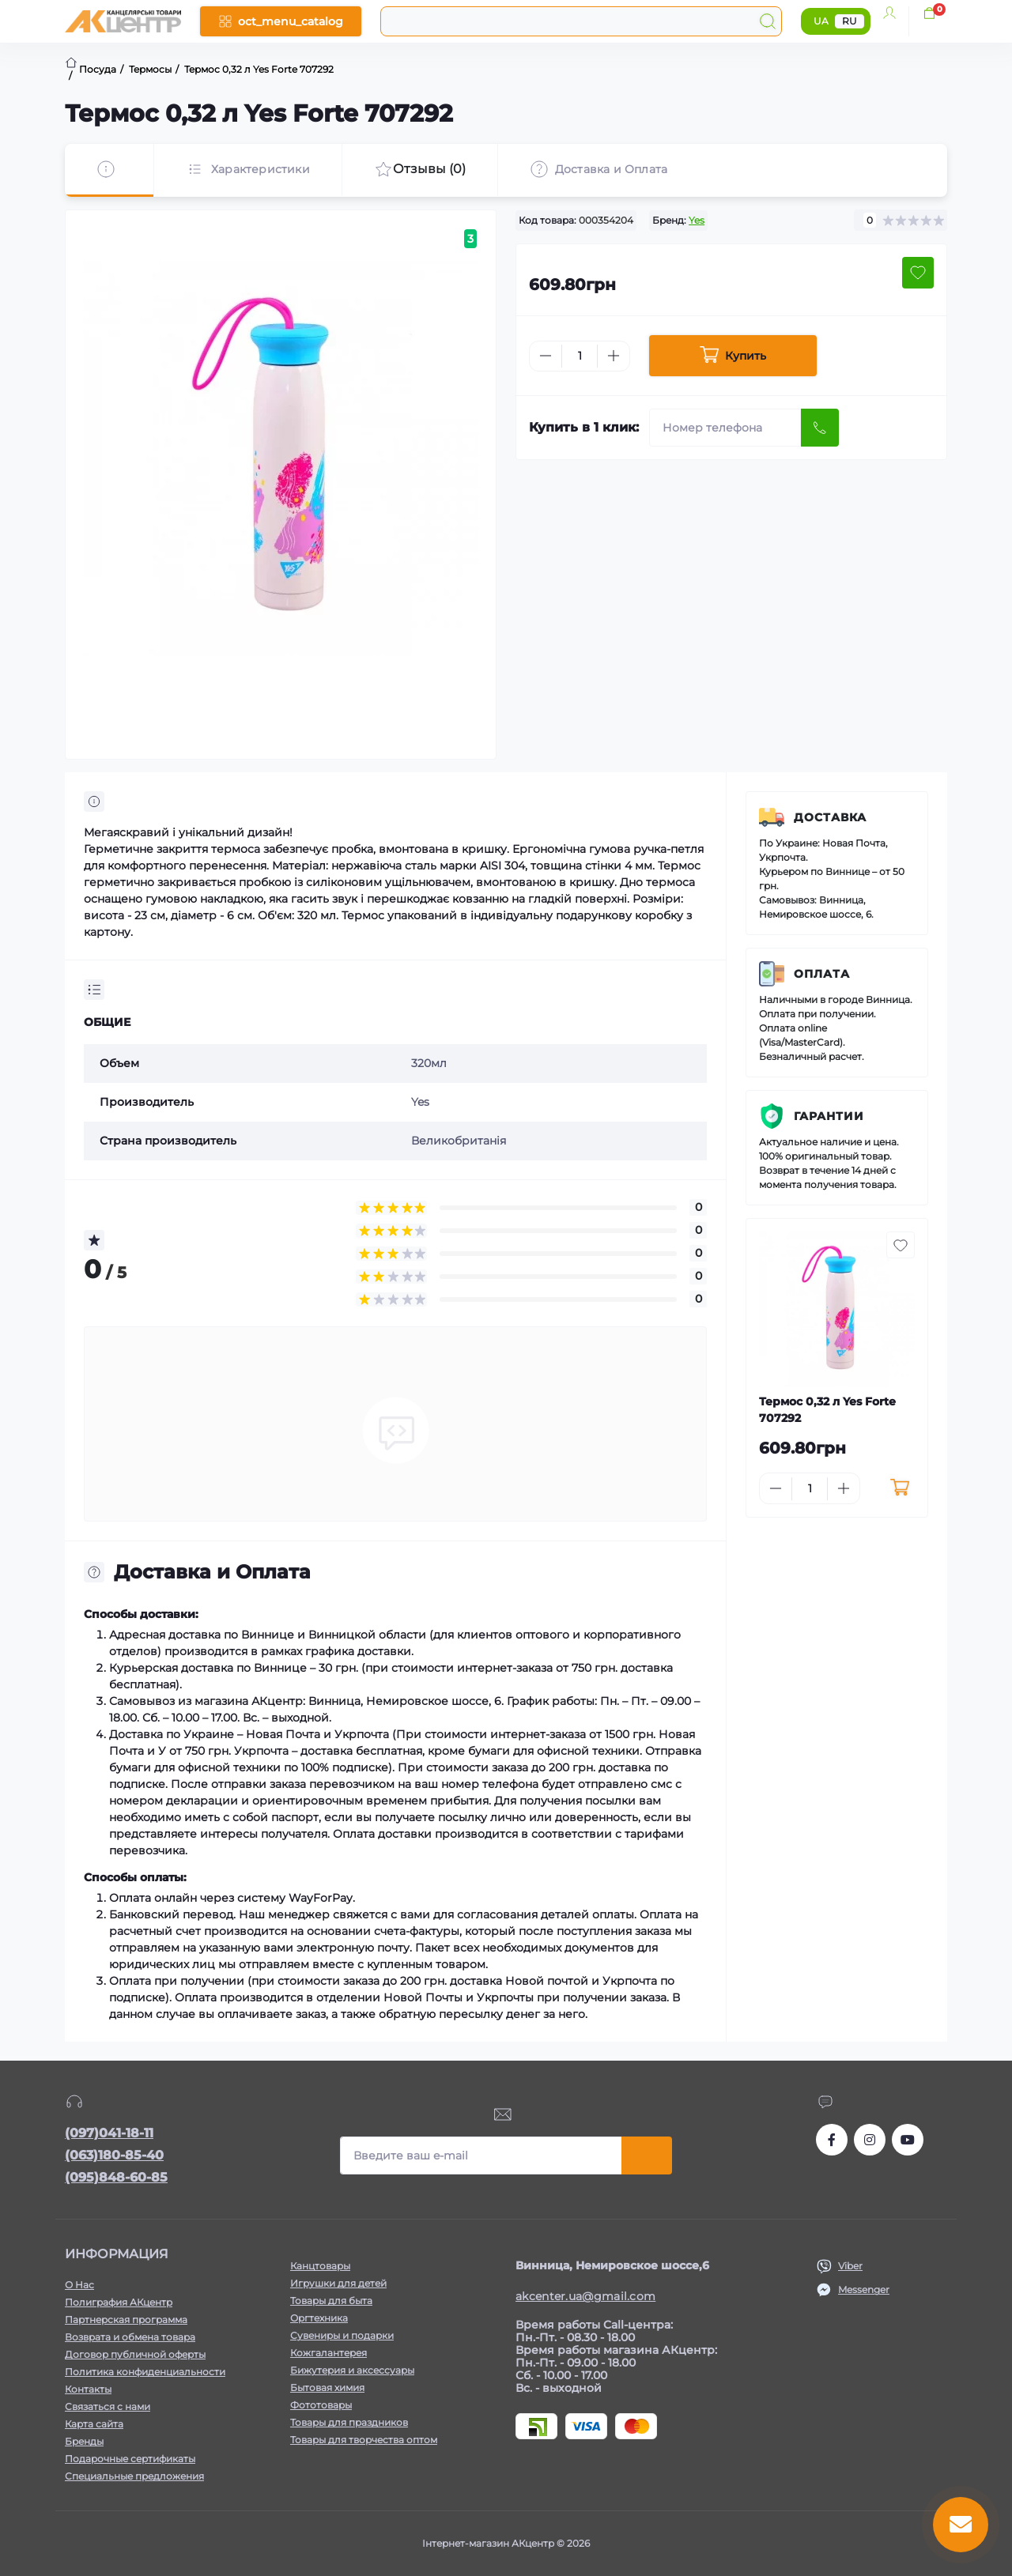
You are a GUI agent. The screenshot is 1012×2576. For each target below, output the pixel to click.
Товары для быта (331, 2300)
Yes (696, 220)
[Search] (767, 21)
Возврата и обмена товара (130, 2337)
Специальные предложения (134, 2476)
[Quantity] (579, 356)
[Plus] (613, 356)
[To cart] (899, 1488)
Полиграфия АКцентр (118, 2302)
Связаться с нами (107, 2406)
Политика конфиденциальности (145, 2372)
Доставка (830, 817)
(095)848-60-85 (116, 2177)
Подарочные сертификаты (130, 2459)
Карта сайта (94, 2424)
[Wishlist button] (918, 273)
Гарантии (829, 1116)
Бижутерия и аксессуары (352, 2370)
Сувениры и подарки (342, 2335)
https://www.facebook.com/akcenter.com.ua (832, 2139)
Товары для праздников (349, 2422)
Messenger (863, 2289)
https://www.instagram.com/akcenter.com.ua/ (869, 2139)
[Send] (820, 428)
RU (849, 21)
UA (821, 21)
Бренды (84, 2441)
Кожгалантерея (328, 2353)
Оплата (822, 974)
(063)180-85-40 (114, 2155)
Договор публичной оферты (135, 2354)
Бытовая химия (327, 2387)
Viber (850, 2266)
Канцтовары (320, 2266)
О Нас (79, 2285)
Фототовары (321, 2405)
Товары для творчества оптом (363, 2440)
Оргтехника (319, 2318)
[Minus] (545, 356)
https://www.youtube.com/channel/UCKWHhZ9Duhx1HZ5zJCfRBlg (908, 2139)
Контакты (88, 2389)
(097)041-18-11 (109, 2132)
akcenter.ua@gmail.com (585, 2296)
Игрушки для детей (338, 2283)
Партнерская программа (126, 2319)
